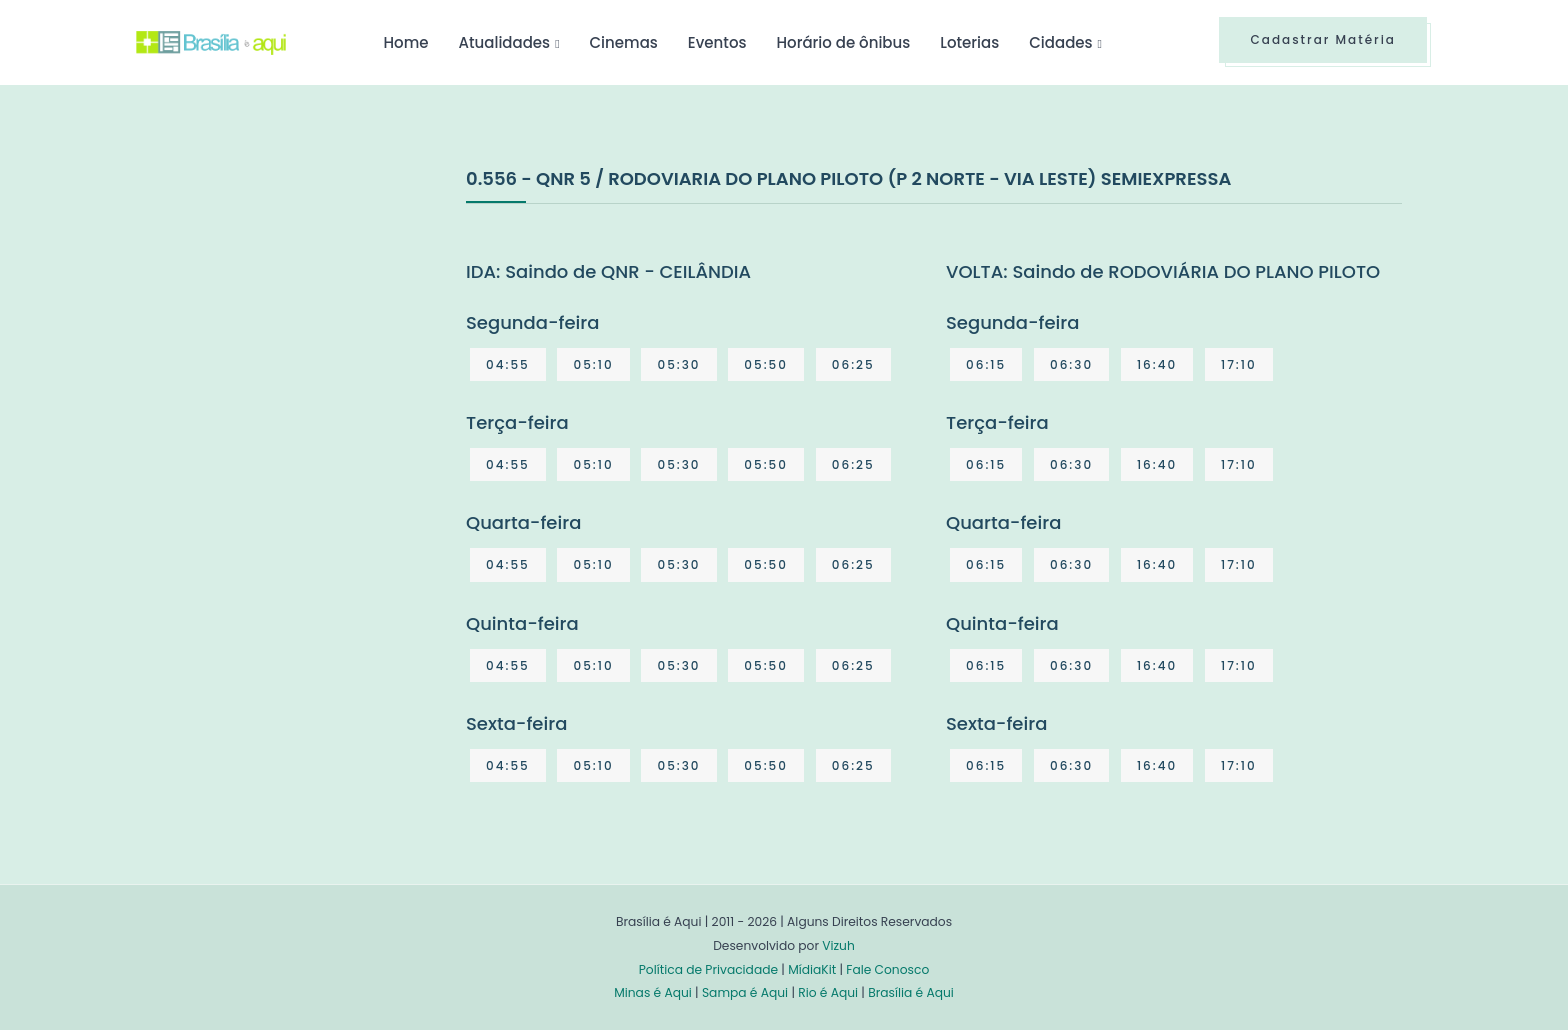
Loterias (969, 42)
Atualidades (504, 42)
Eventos (717, 42)
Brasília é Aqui (911, 992)
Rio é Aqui (828, 992)
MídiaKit (812, 969)
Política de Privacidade (708, 969)
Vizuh (838, 945)
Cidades (1060, 42)
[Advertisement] (286, 314)
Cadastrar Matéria (1323, 39)
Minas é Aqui (653, 992)
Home (405, 42)
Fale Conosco (887, 969)
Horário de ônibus (843, 42)
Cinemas (624, 42)
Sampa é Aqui (745, 992)
